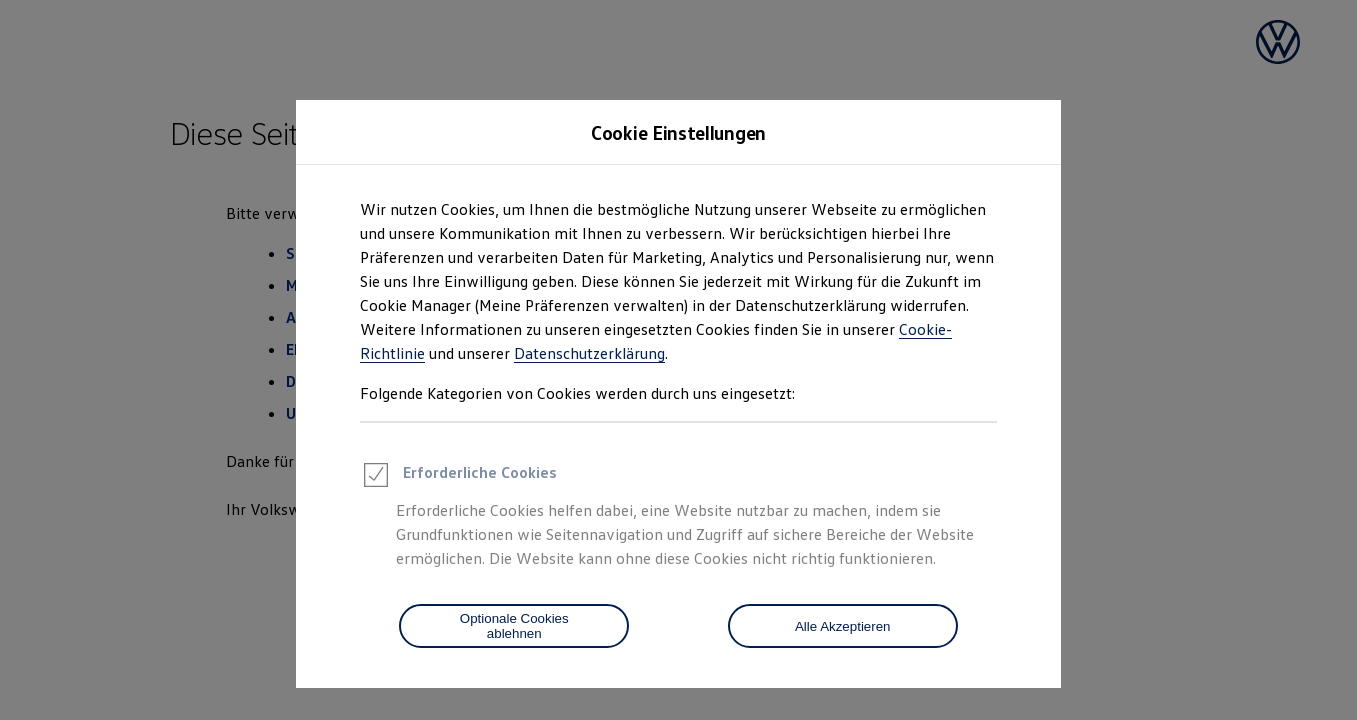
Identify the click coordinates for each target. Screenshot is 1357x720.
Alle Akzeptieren (843, 626)
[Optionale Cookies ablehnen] (514, 626)
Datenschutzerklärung (589, 353)
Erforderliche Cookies (458, 478)
